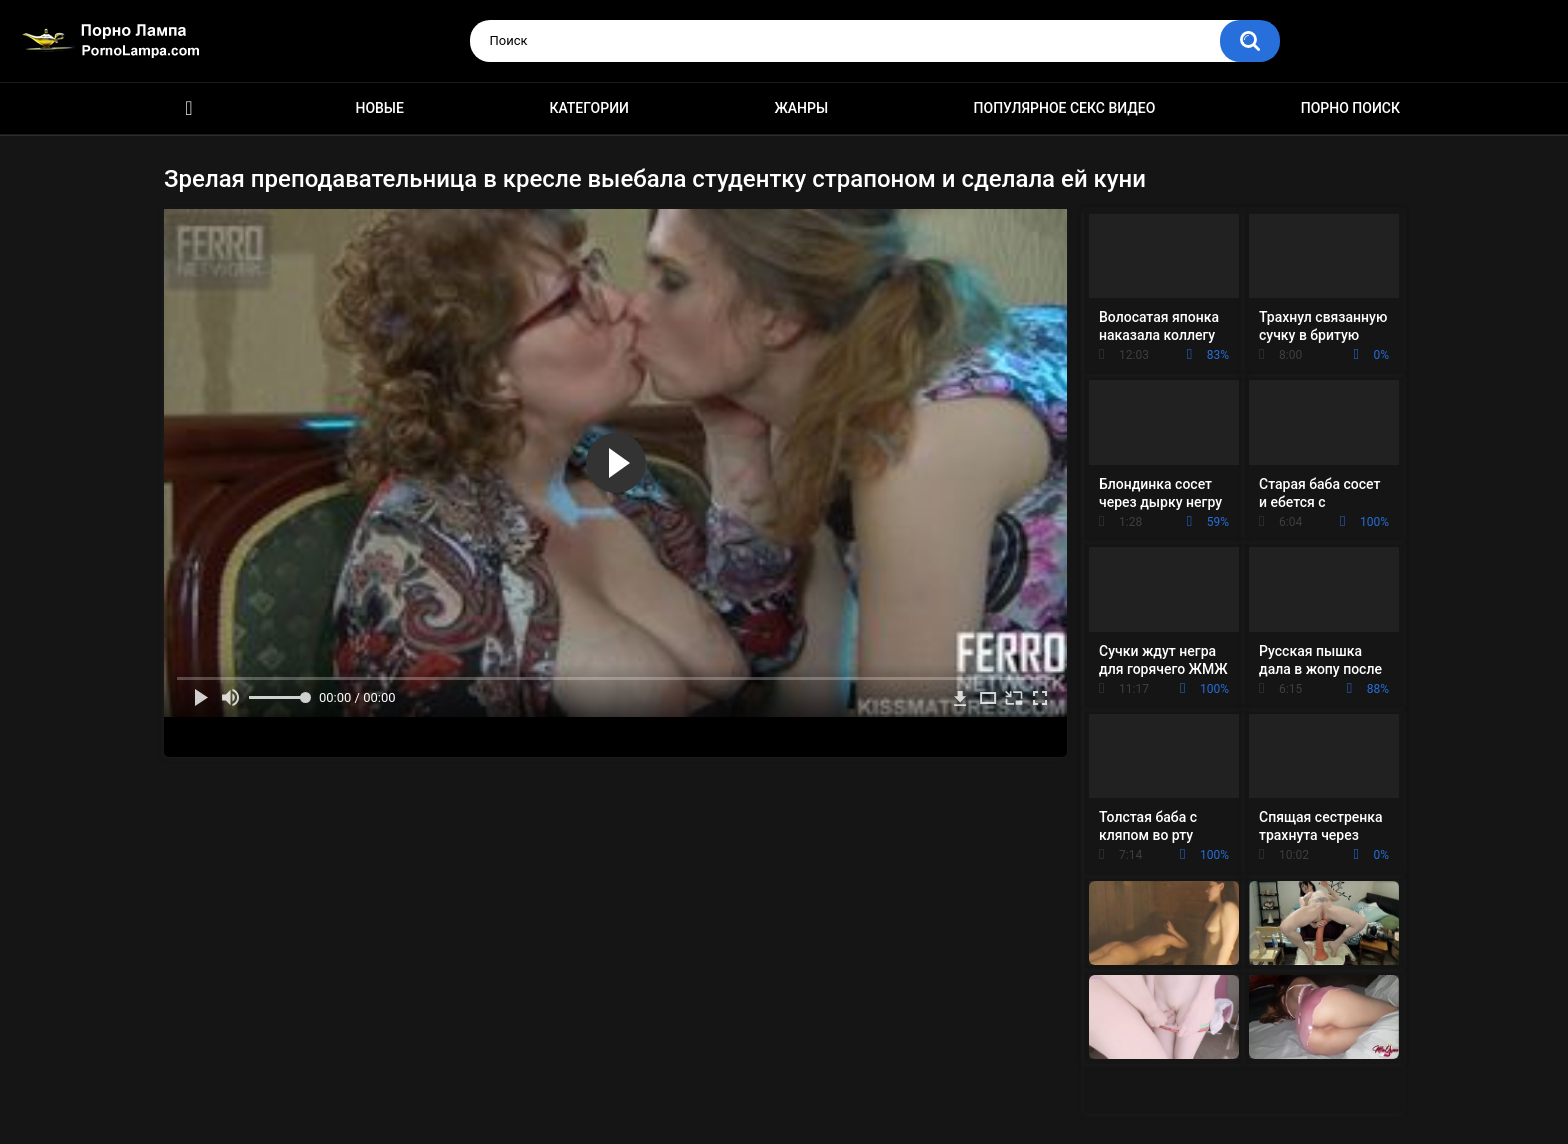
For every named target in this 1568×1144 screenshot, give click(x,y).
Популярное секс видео (1065, 108)
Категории (589, 108)
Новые (379, 108)
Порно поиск (1350, 108)
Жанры (801, 108)
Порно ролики (189, 108)
